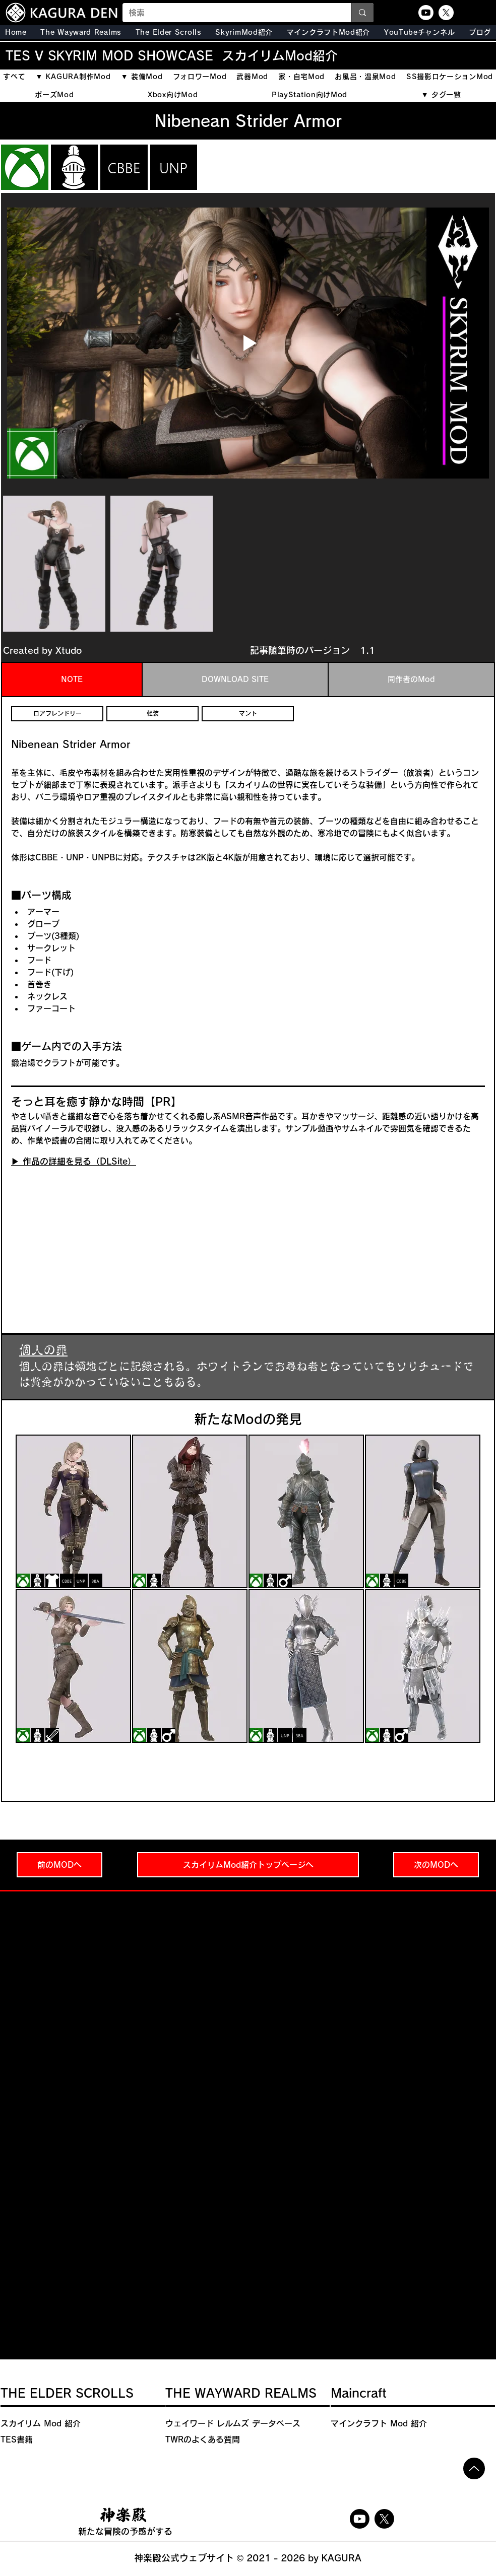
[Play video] (248, 343)
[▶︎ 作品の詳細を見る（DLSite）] (74, 1161)
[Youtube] (425, 12)
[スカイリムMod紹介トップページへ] (248, 1864)
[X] (446, 12)
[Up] (474, 2468)
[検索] (229, 12)
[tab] (72, 679)
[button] (169, 32)
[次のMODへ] (436, 1864)
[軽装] (152, 713)
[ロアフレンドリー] (57, 713)
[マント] (248, 713)
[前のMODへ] (59, 1864)
